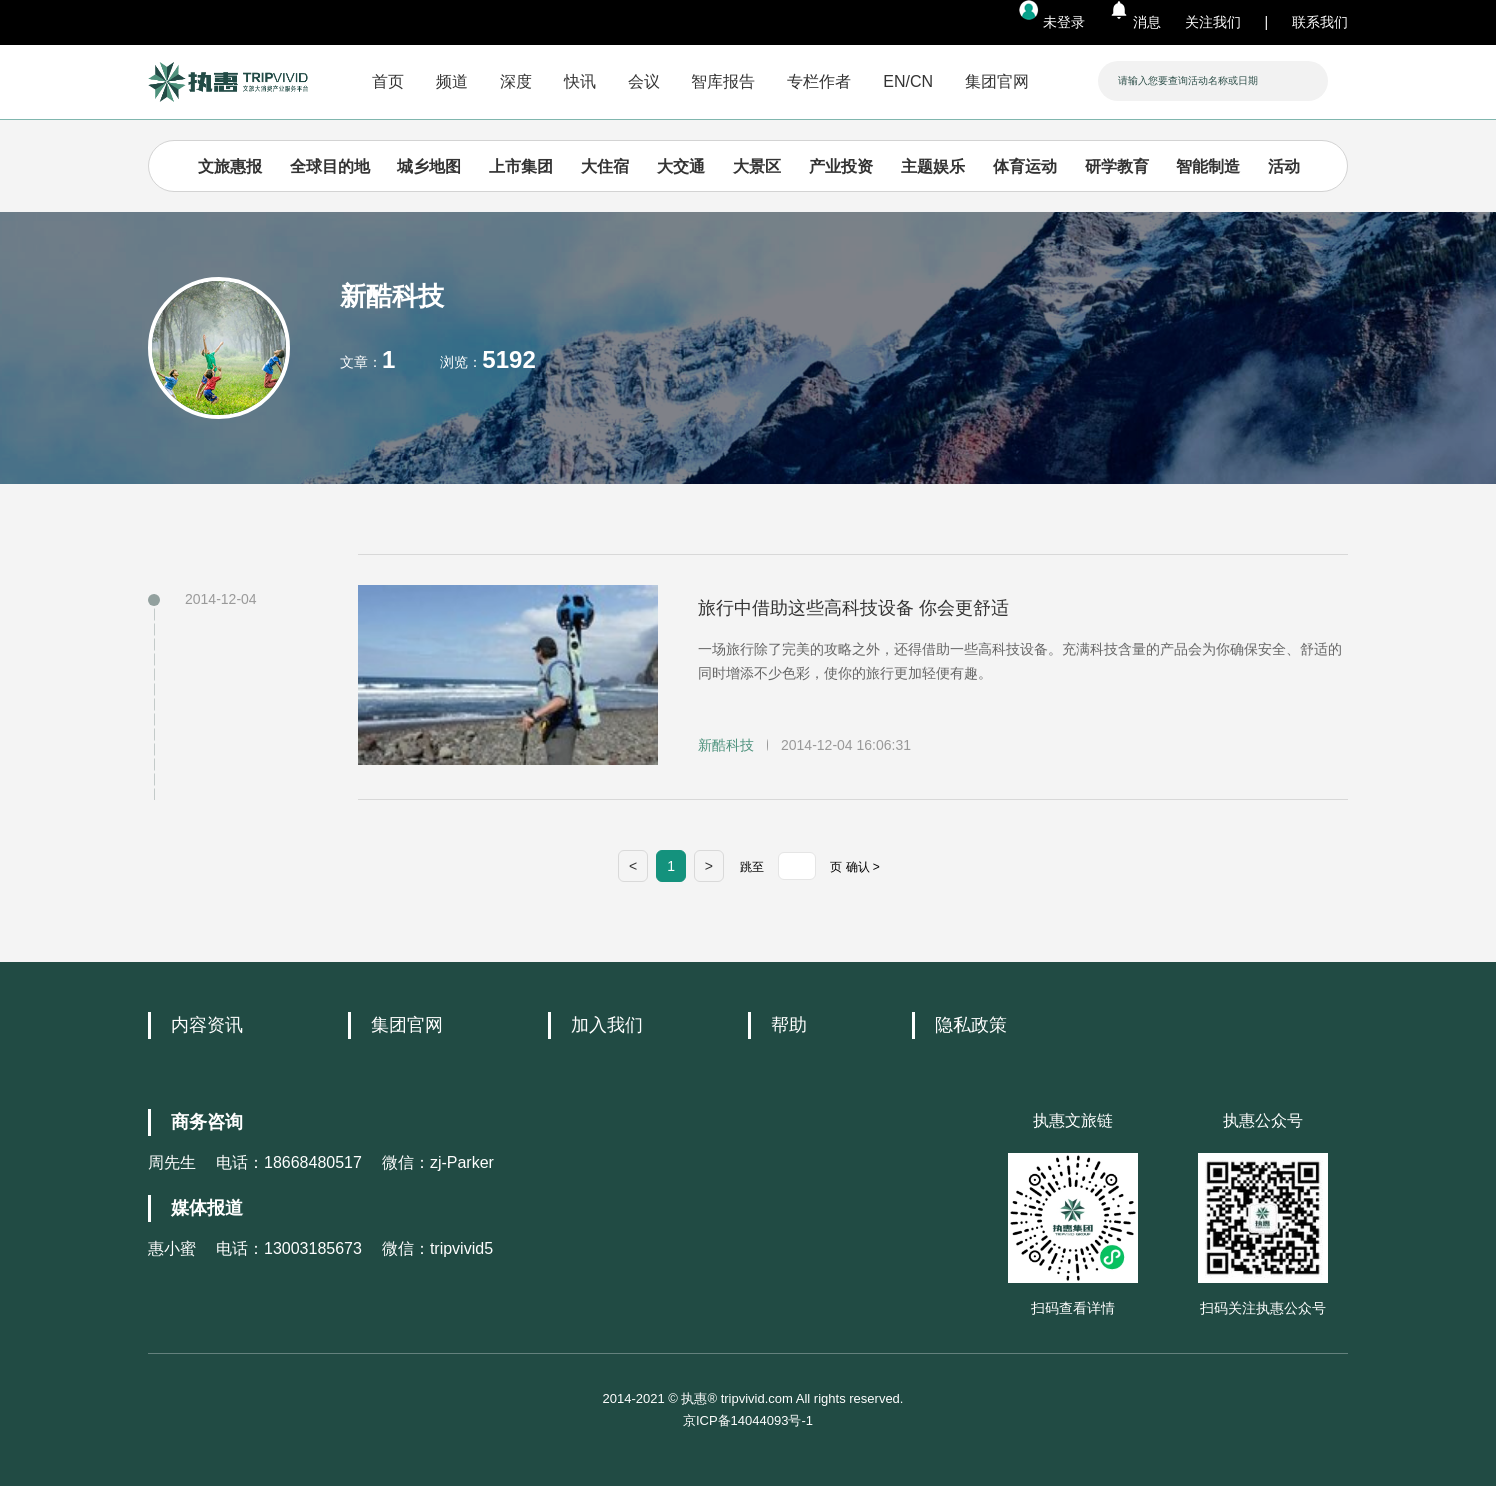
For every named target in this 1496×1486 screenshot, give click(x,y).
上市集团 (521, 166)
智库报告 (723, 81)
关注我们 (1213, 22)
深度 (516, 81)
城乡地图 (429, 166)
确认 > (863, 867)
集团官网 (997, 81)
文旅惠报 (230, 166)
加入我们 (607, 1025)
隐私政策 (971, 1025)
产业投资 (841, 166)
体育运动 (1025, 166)
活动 (1284, 166)
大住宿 (605, 166)
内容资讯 (207, 1025)
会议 (644, 81)
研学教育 (1117, 166)
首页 (388, 81)
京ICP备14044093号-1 (748, 1420)
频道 (452, 81)
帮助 (789, 1025)
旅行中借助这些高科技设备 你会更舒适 (853, 608)
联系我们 (1320, 22)
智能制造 (1208, 166)
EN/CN (908, 81)
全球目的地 (330, 166)
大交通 (681, 166)
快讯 (580, 81)
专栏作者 (819, 81)
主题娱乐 (933, 166)
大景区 (757, 166)
